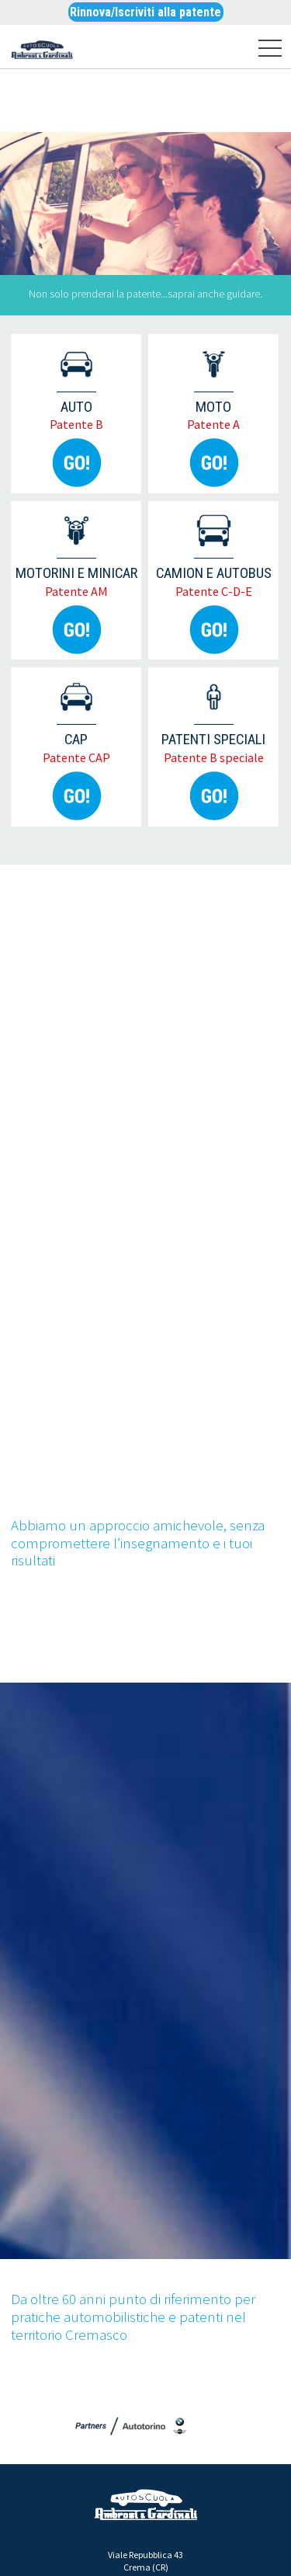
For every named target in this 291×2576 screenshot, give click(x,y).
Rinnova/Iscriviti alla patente (145, 12)
